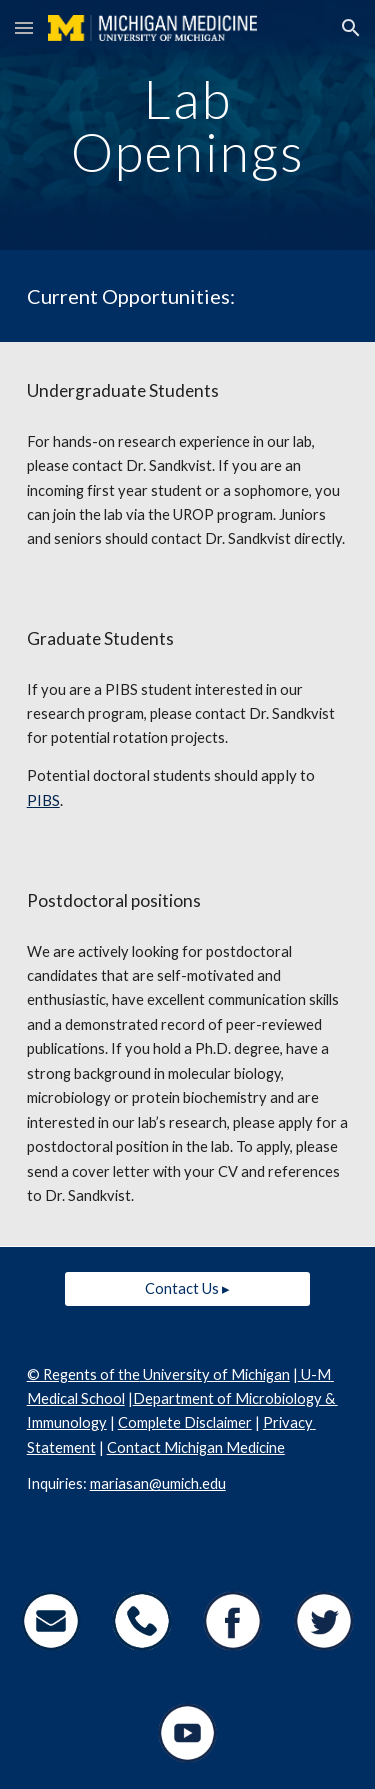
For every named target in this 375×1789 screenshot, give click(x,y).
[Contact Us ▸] (187, 1288)
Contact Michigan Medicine (196, 1447)
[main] (188, 125)
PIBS (43, 800)
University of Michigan (215, 1374)
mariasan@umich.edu (158, 1483)
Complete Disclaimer (185, 1422)
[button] (24, 27)
